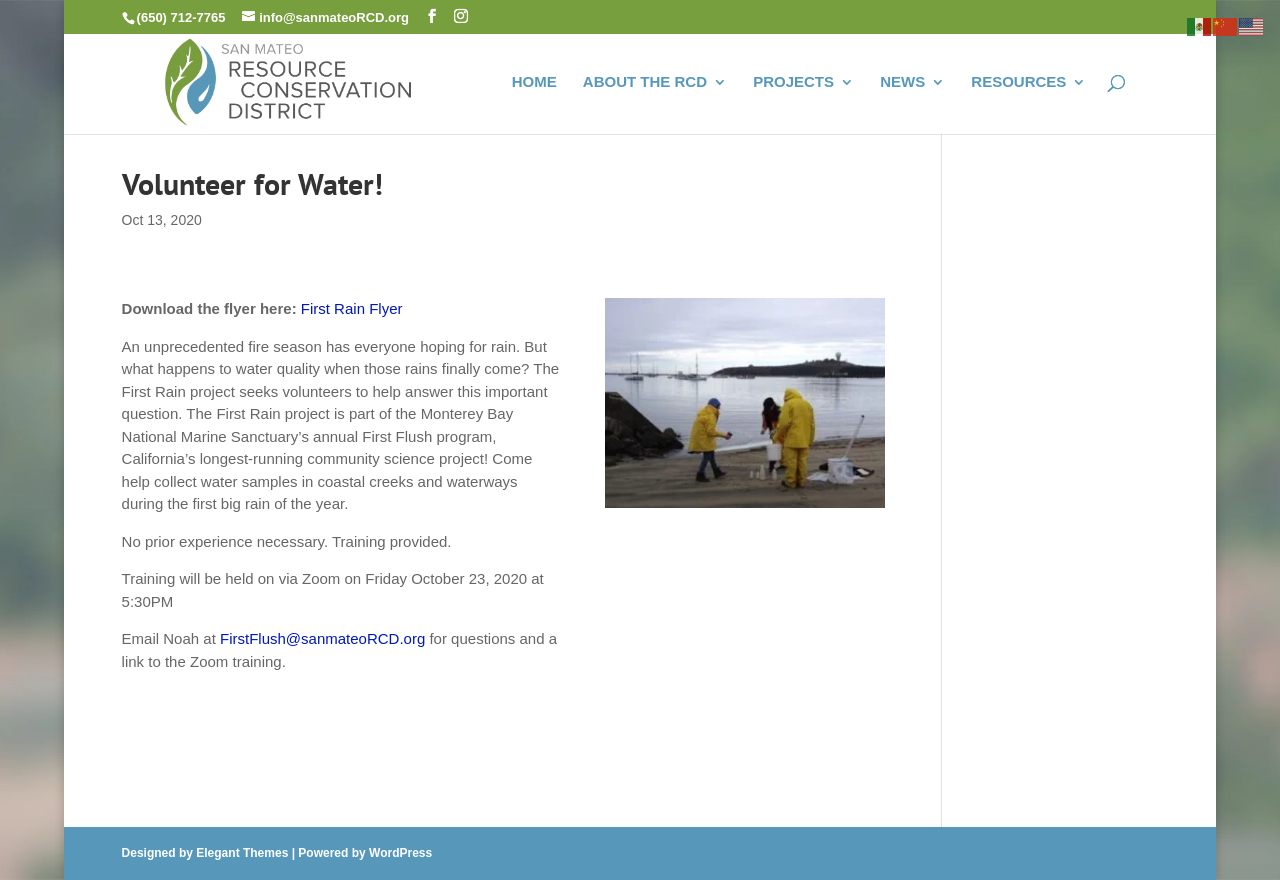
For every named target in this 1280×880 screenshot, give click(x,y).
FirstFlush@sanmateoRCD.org (322, 638)
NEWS (902, 82)
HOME (534, 82)
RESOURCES (1018, 82)
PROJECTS (793, 82)
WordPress (400, 853)
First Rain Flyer (352, 308)
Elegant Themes (242, 853)
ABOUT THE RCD (645, 82)
